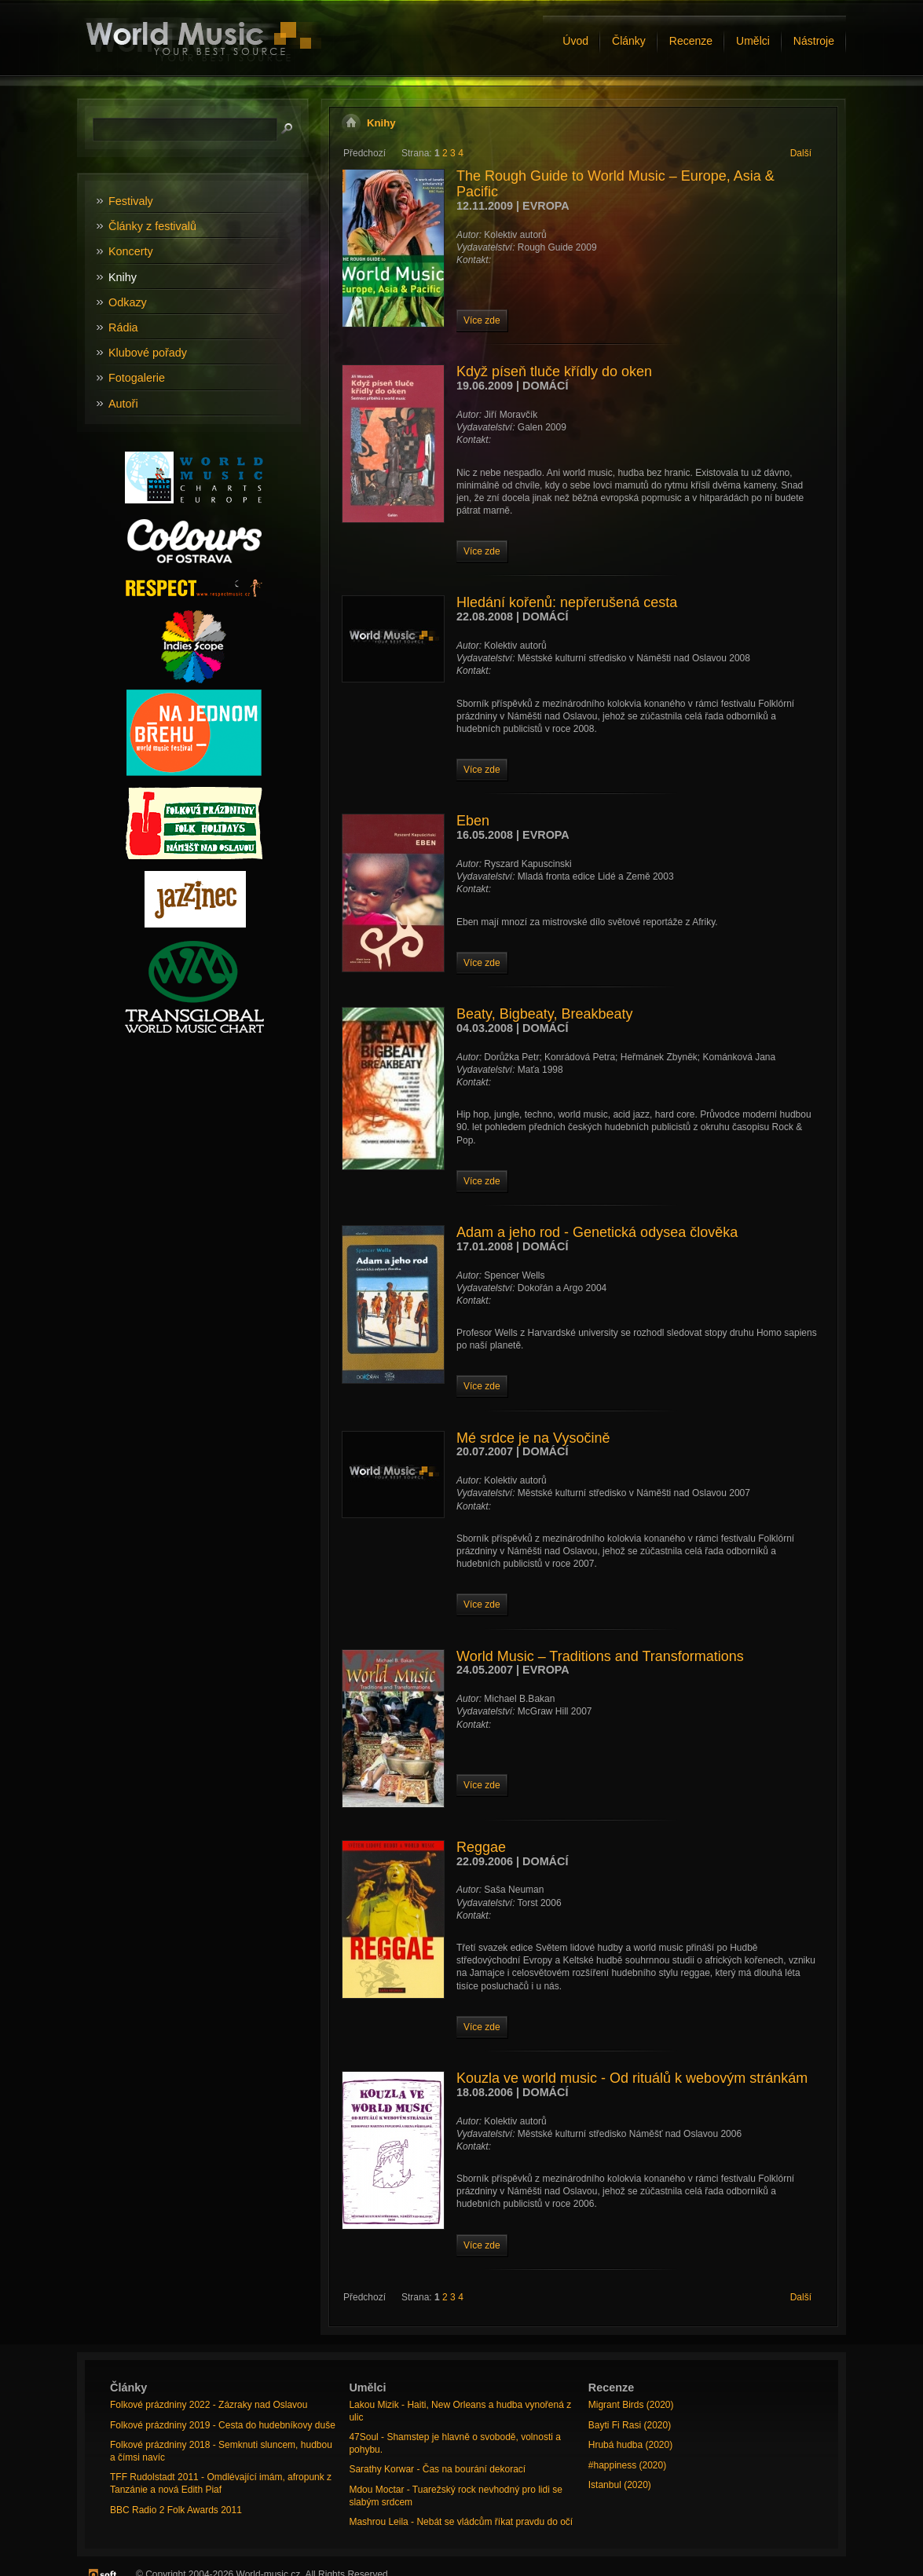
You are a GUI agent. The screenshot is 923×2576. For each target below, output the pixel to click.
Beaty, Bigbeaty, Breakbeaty (544, 1014)
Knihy (381, 123)
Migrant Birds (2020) (631, 2404)
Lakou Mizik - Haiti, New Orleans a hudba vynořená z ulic (460, 2411)
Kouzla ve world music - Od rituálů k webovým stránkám (632, 2078)
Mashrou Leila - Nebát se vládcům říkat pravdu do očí (461, 2521)
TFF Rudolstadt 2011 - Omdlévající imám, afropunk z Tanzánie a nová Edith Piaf (220, 2483)
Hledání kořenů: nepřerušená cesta (566, 602)
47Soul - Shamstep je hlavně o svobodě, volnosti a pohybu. (455, 2443)
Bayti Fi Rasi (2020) (629, 2425)
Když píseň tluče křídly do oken (554, 371)
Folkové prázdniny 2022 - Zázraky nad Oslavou (208, 2404)
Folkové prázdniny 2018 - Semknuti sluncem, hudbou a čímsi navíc (221, 2451)
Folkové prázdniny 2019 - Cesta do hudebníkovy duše (222, 2425)
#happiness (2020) (627, 2465)
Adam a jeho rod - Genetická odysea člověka (597, 1232)
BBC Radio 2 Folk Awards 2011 (176, 2510)
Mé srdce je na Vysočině (533, 1438)
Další (800, 153)
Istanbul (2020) (619, 2484)
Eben (472, 821)
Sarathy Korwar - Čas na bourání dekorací (437, 2469)
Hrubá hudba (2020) (630, 2444)
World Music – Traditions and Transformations (600, 1656)
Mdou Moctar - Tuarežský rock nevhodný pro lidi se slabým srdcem (455, 2496)
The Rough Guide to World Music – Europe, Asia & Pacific (615, 183)
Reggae (481, 1847)
